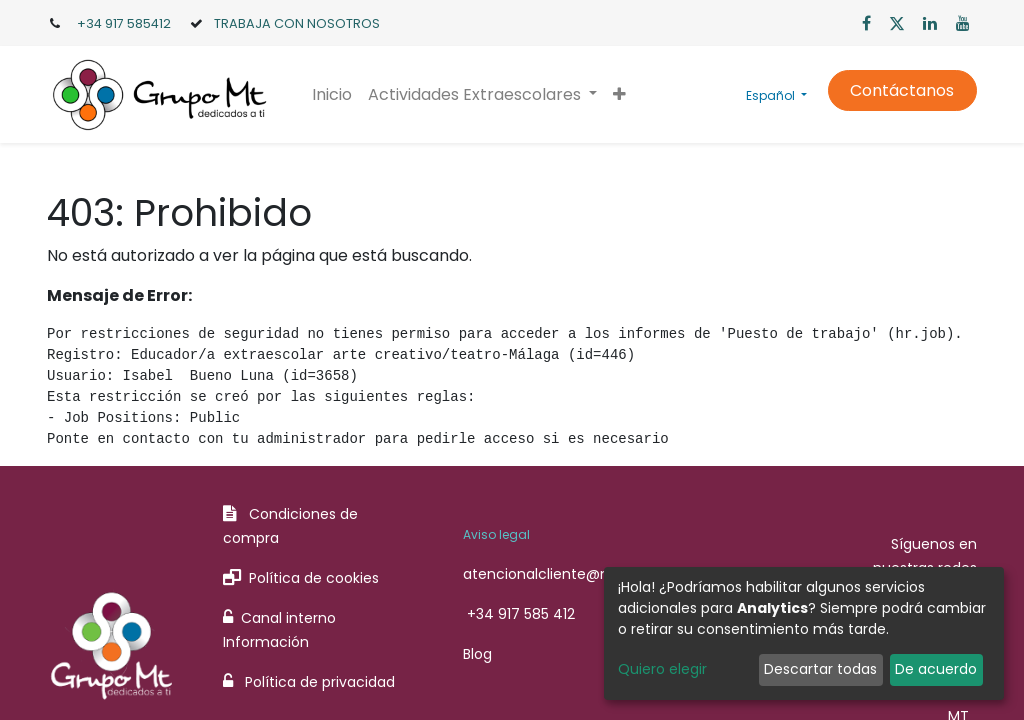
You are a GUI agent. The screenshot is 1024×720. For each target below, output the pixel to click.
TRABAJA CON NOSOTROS (297, 23)
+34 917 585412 (124, 23)
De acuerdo (936, 669)
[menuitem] (332, 95)
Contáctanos (902, 90)
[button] (619, 95)
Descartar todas (820, 669)
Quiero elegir (662, 669)
